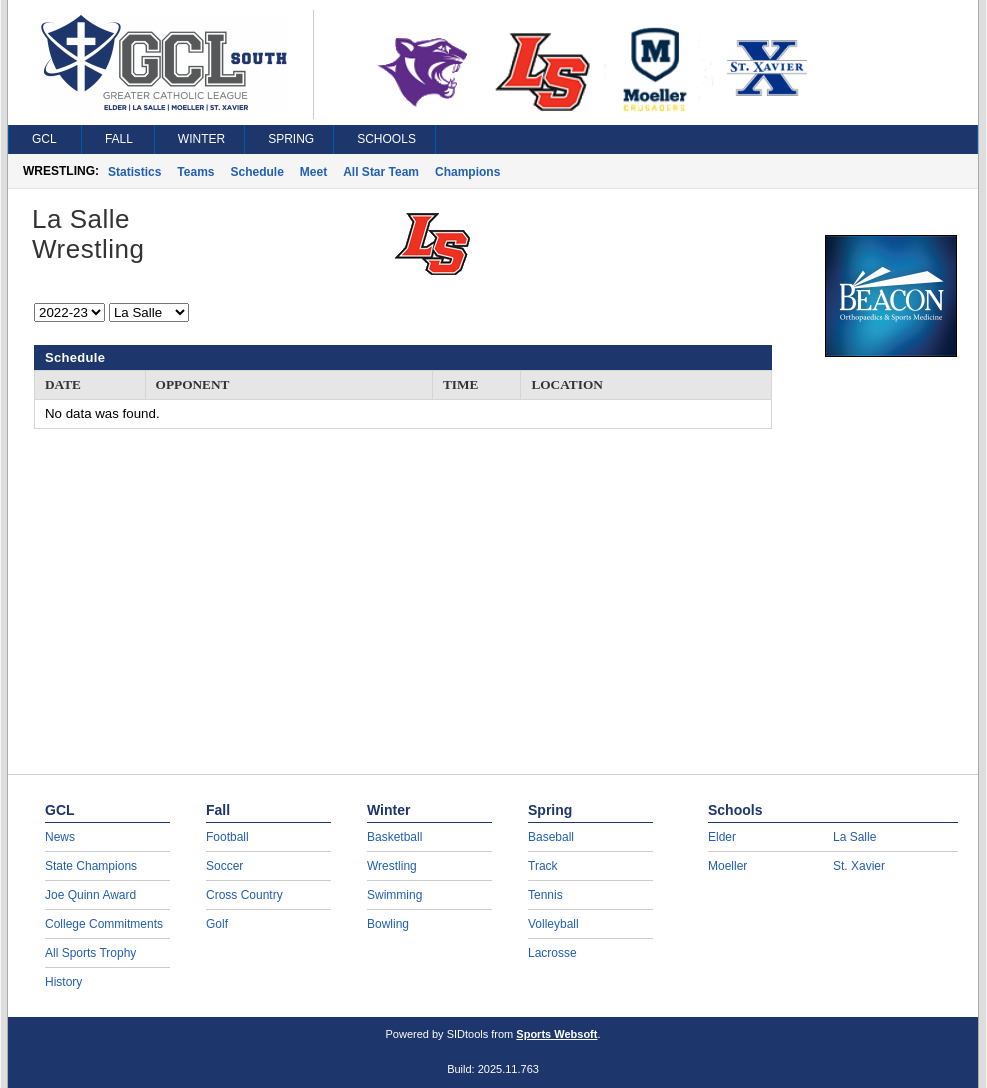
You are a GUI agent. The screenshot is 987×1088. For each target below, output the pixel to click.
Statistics (134, 172)
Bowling (388, 924)
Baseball (551, 837)
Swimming (394, 895)
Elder (722, 837)
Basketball (394, 837)
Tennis (545, 895)
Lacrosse (552, 953)
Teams (195, 172)
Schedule (257, 172)
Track (543, 866)
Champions (467, 172)
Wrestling (392, 866)
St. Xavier (859, 866)
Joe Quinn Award (90, 895)
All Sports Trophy (90, 953)
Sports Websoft (556, 1034)
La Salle (854, 837)
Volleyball (553, 924)
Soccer (224, 866)
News (60, 837)
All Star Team (381, 172)
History (63, 982)
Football (227, 837)
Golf (217, 924)
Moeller (727, 866)
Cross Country (244, 895)
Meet (313, 172)
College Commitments (104, 924)
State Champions (91, 866)
